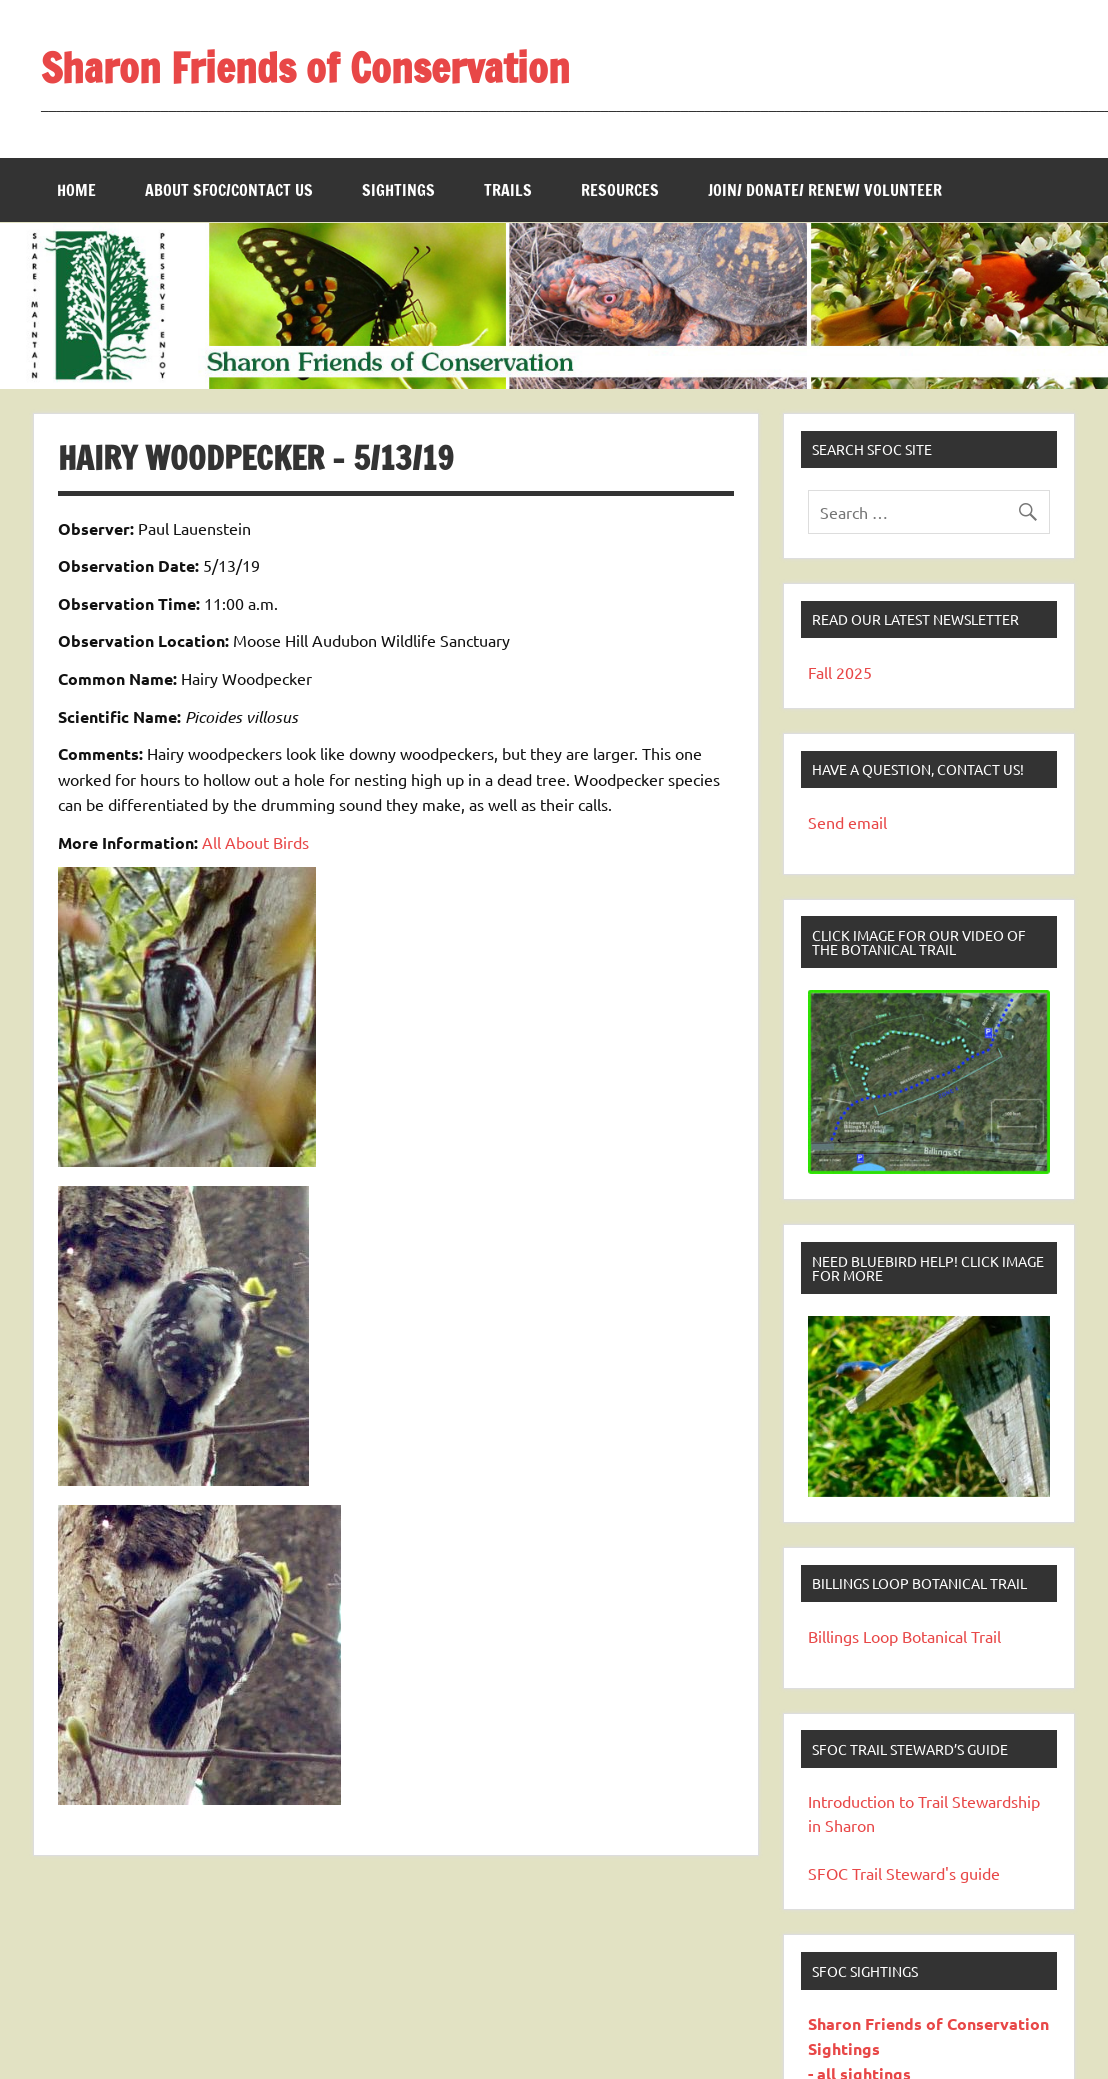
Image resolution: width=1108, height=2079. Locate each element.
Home (76, 190)
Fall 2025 (840, 672)
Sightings (398, 190)
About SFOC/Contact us (229, 190)
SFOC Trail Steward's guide (904, 1873)
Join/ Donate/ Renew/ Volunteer (825, 190)
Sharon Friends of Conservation (305, 67)
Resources (620, 190)
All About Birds (255, 842)
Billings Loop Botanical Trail (904, 1636)
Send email (847, 822)
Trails (508, 190)
